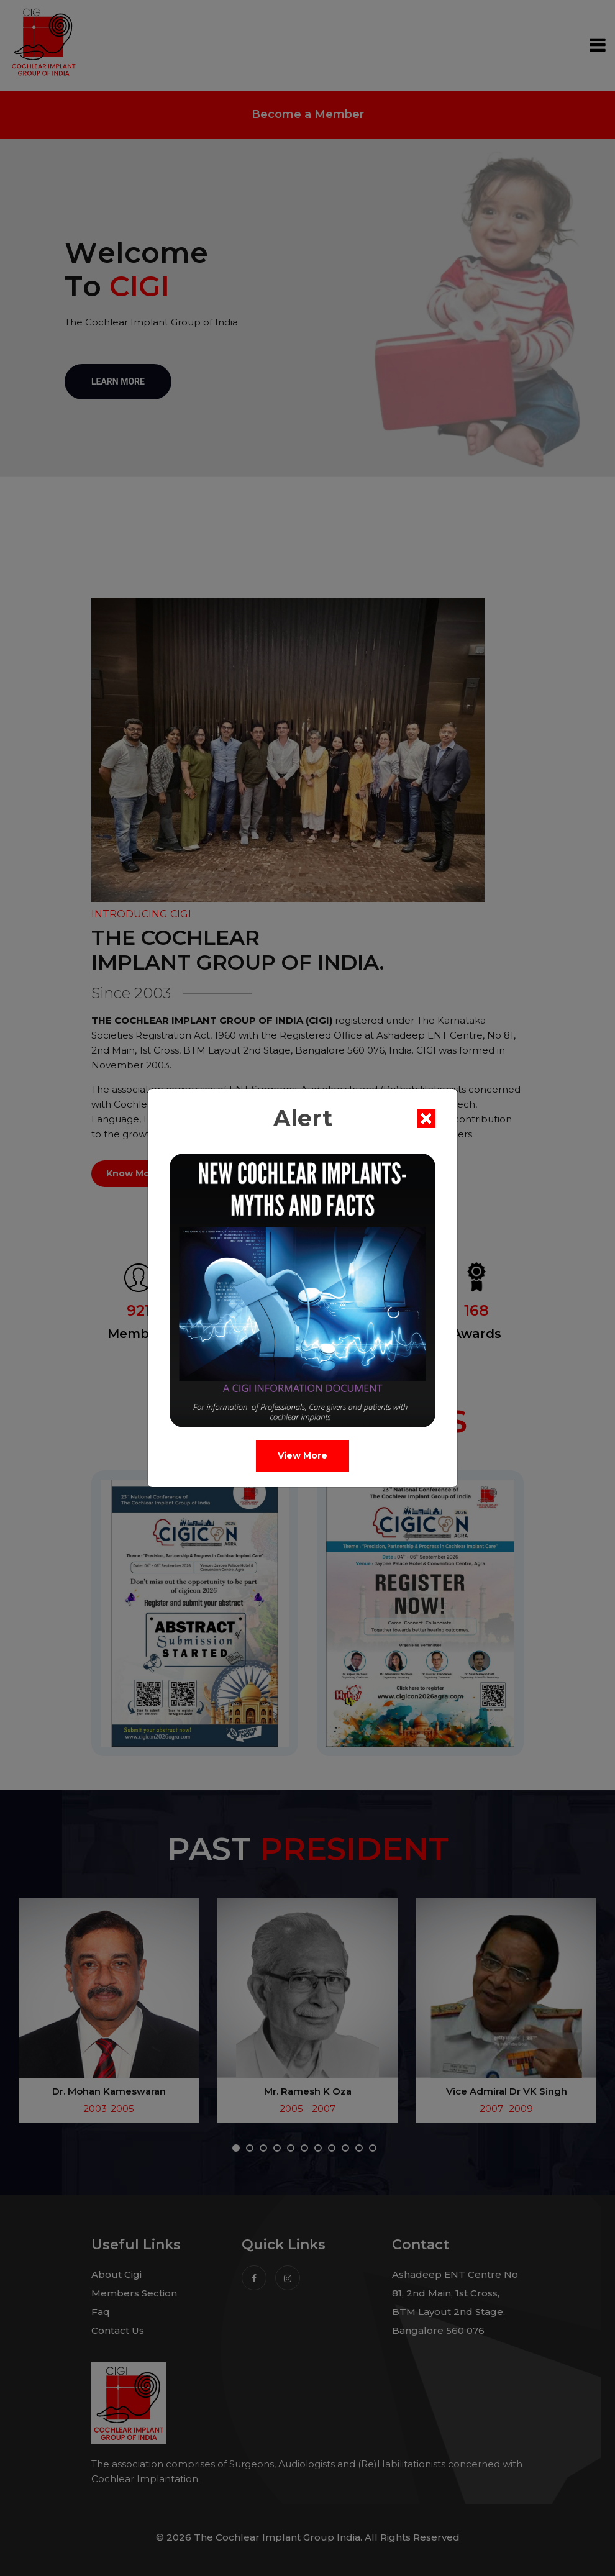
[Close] (431, 1118)
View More (307, 1455)
